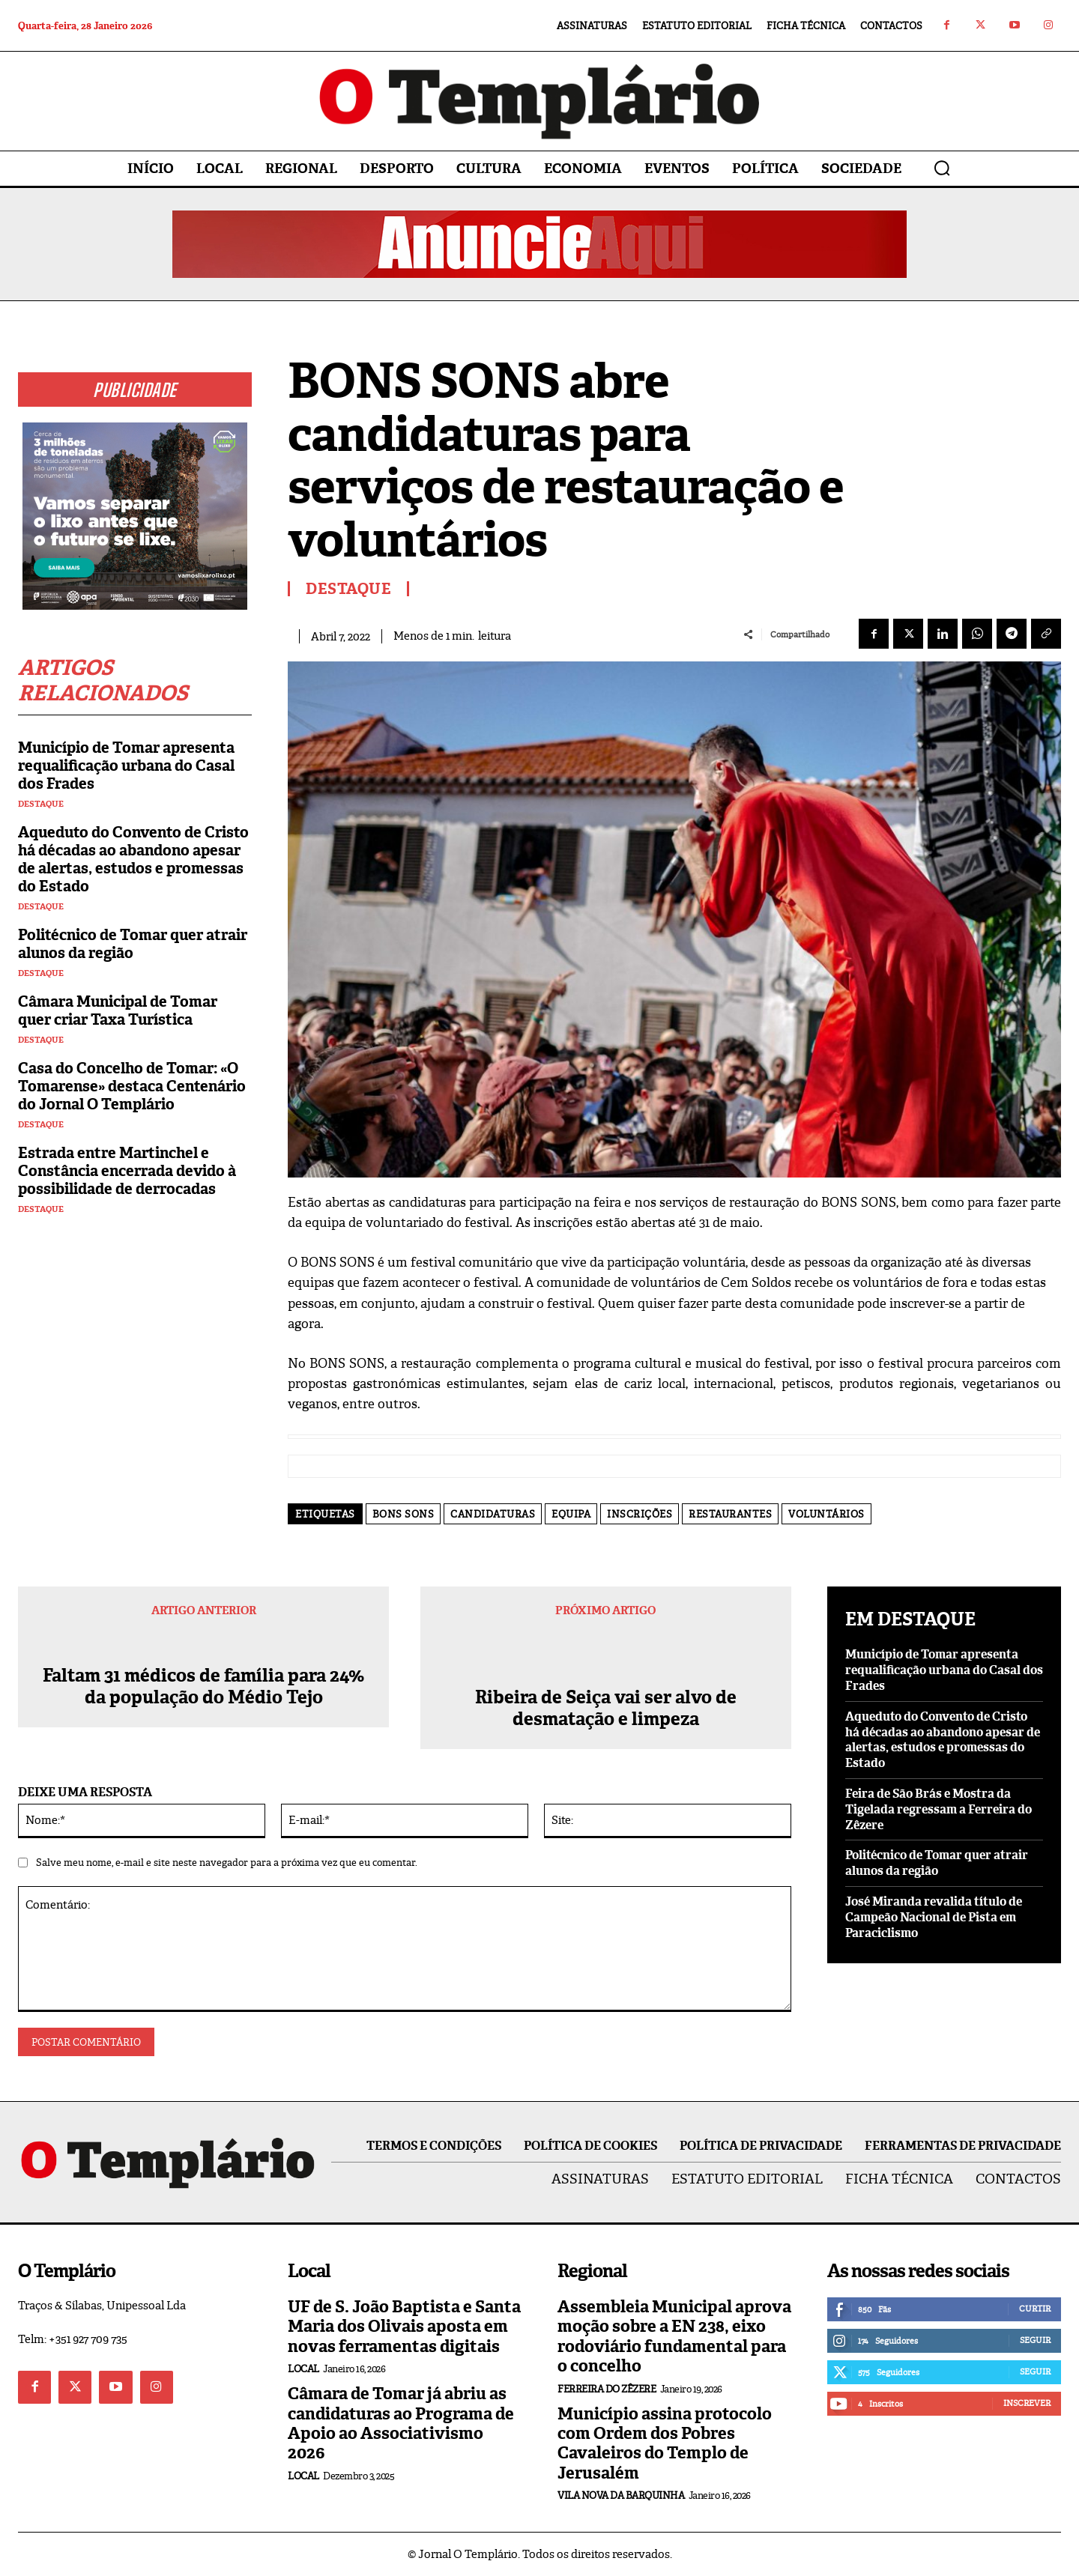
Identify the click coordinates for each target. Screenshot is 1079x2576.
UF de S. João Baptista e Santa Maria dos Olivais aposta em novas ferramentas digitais (404, 2326)
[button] (942, 168)
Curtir (1035, 2308)
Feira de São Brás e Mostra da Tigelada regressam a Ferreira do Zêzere (938, 1809)
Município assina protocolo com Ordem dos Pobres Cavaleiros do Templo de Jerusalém (664, 2443)
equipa (570, 1514)
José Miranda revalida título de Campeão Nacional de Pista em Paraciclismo (933, 1917)
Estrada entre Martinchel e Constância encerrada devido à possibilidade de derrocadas (127, 1170)
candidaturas (492, 1514)
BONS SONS (403, 1514)
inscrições (639, 1514)
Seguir (1035, 2340)
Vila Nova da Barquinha (620, 2495)
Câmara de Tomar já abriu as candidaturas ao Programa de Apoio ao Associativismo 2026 (401, 2423)
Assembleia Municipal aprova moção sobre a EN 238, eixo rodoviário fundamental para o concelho (674, 2336)
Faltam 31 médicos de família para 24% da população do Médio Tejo (203, 1708)
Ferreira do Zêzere (606, 2389)
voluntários (826, 1514)
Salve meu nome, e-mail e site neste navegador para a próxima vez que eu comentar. (226, 1862)
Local (303, 2369)
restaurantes (730, 1514)
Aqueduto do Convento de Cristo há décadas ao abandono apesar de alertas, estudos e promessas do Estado (133, 859)
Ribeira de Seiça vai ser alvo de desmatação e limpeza (606, 1708)
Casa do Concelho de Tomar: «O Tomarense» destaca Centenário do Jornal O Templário (132, 1086)
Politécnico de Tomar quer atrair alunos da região (132, 944)
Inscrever (1027, 2403)
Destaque (41, 804)
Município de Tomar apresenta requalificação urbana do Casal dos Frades (126, 765)
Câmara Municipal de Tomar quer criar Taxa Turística (117, 1010)
